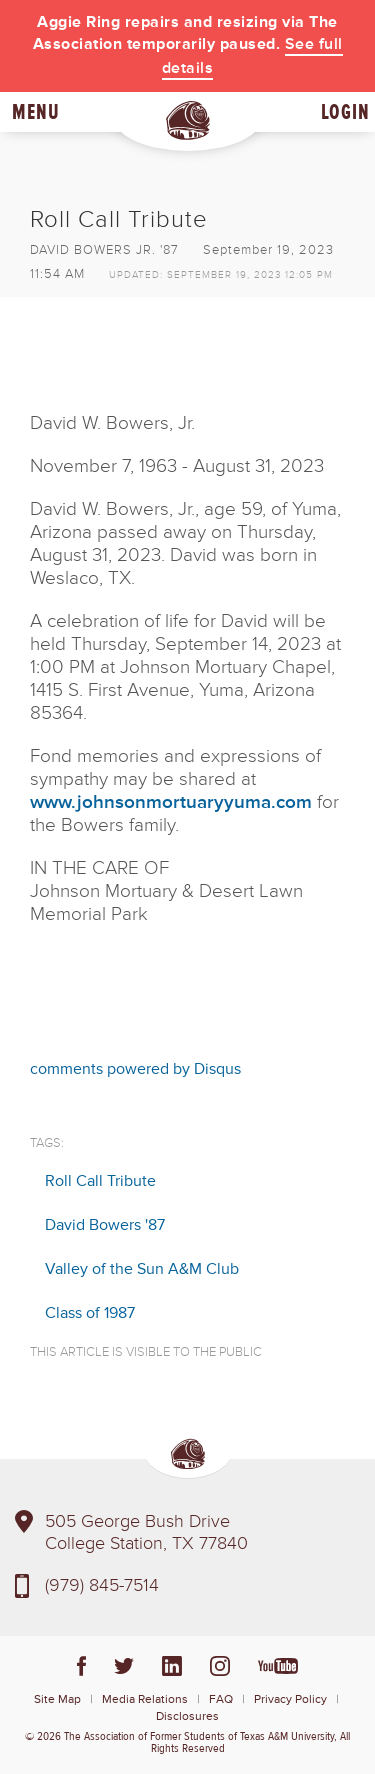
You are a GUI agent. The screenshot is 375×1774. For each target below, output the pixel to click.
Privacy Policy (290, 1699)
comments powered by (135, 1069)
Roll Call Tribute (100, 1181)
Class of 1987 (90, 1313)
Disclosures (187, 1716)
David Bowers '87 (105, 1225)
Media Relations (145, 1699)
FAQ (221, 1699)
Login (345, 112)
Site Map (57, 1699)
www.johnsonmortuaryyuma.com (171, 802)
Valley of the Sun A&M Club (142, 1269)
